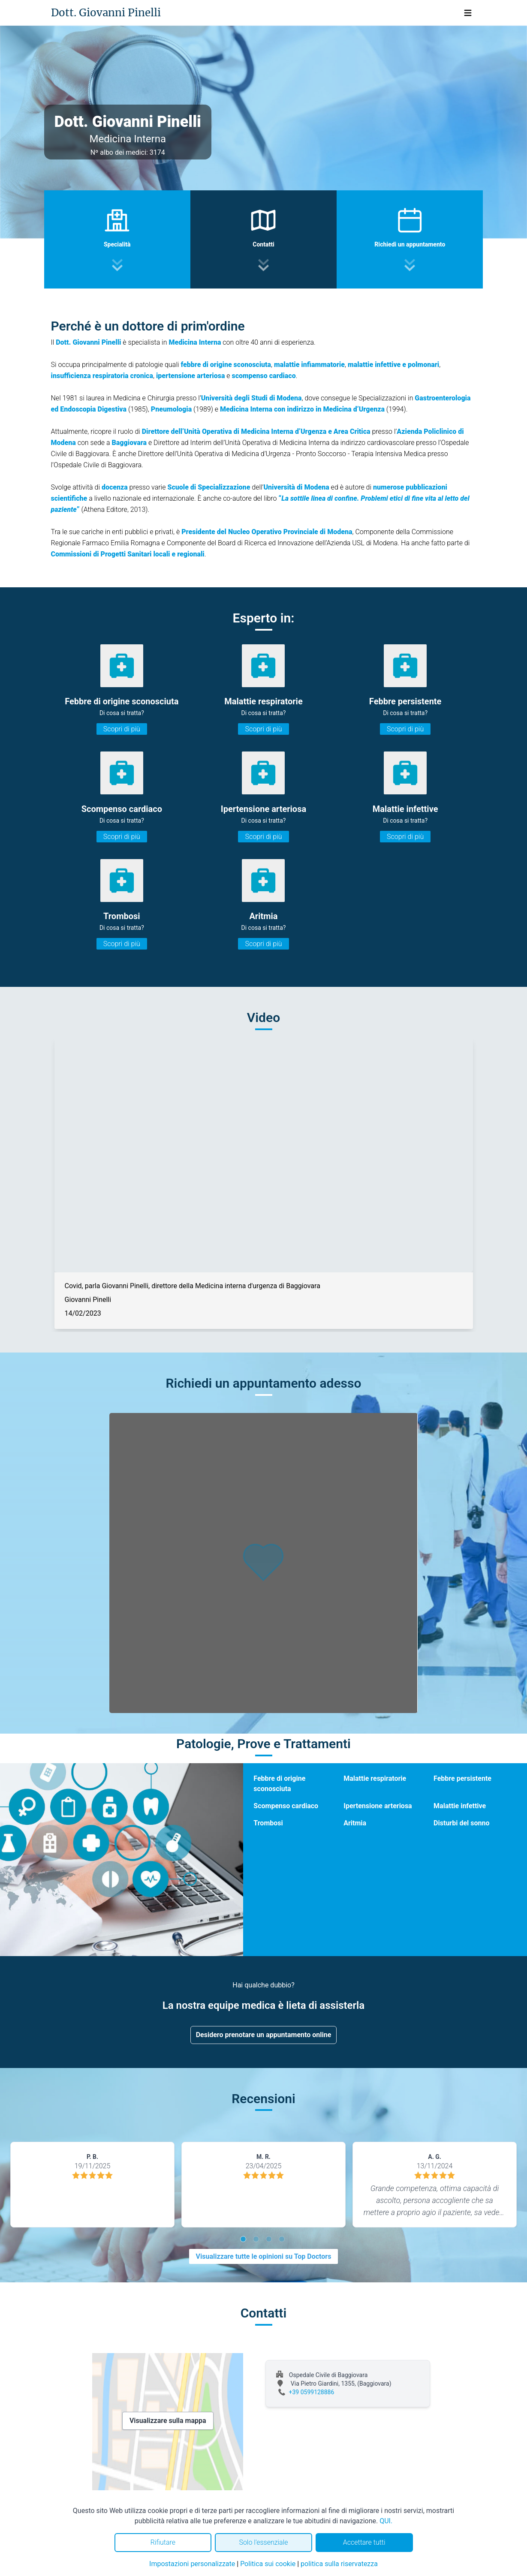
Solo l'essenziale (263, 2542)
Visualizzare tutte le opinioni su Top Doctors (263, 2256)
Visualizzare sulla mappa (167, 2421)
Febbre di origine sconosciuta (279, 1783)
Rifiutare (163, 2542)
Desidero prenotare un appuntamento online (263, 2035)
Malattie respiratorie (374, 1778)
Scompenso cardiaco (285, 1806)
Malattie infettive (460, 1806)
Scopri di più (121, 729)
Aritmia (354, 1823)
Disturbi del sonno (461, 1823)
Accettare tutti (364, 2542)
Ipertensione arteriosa (377, 1806)
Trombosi (268, 1823)
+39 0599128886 (311, 2392)
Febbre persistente (462, 1778)
